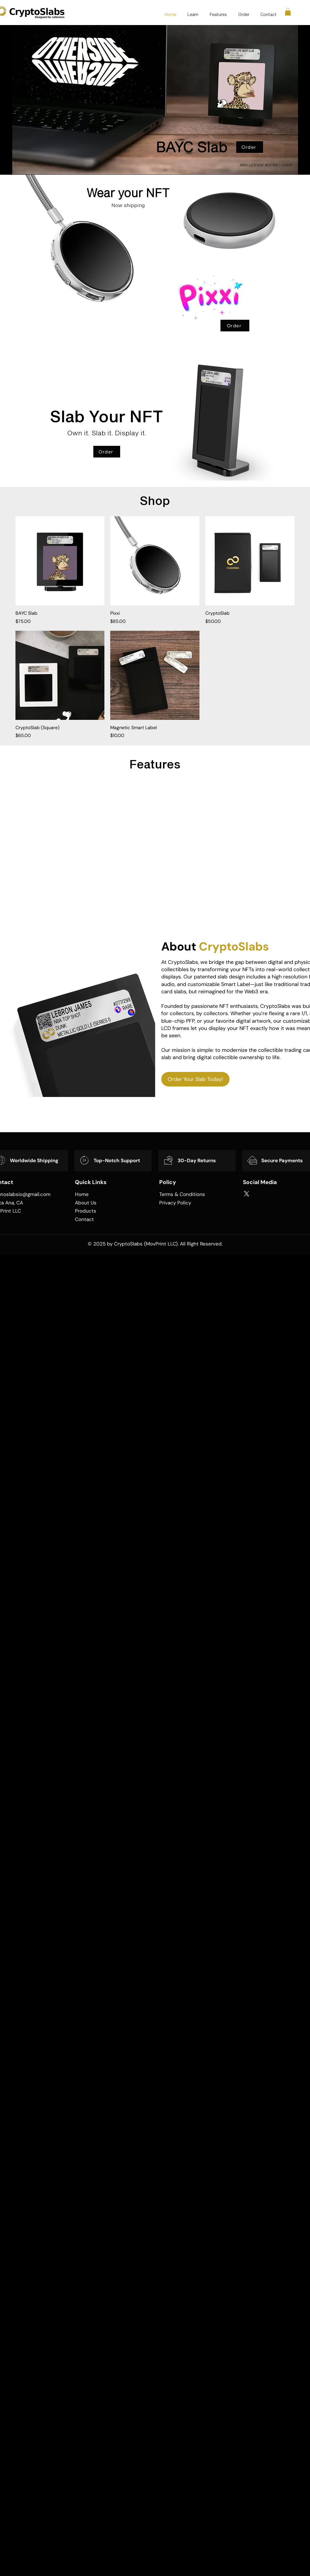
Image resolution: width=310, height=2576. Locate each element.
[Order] (249, 147)
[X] (246, 1193)
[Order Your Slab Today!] (195, 1079)
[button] (288, 11)
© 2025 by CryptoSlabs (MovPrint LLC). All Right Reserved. (155, 1244)
